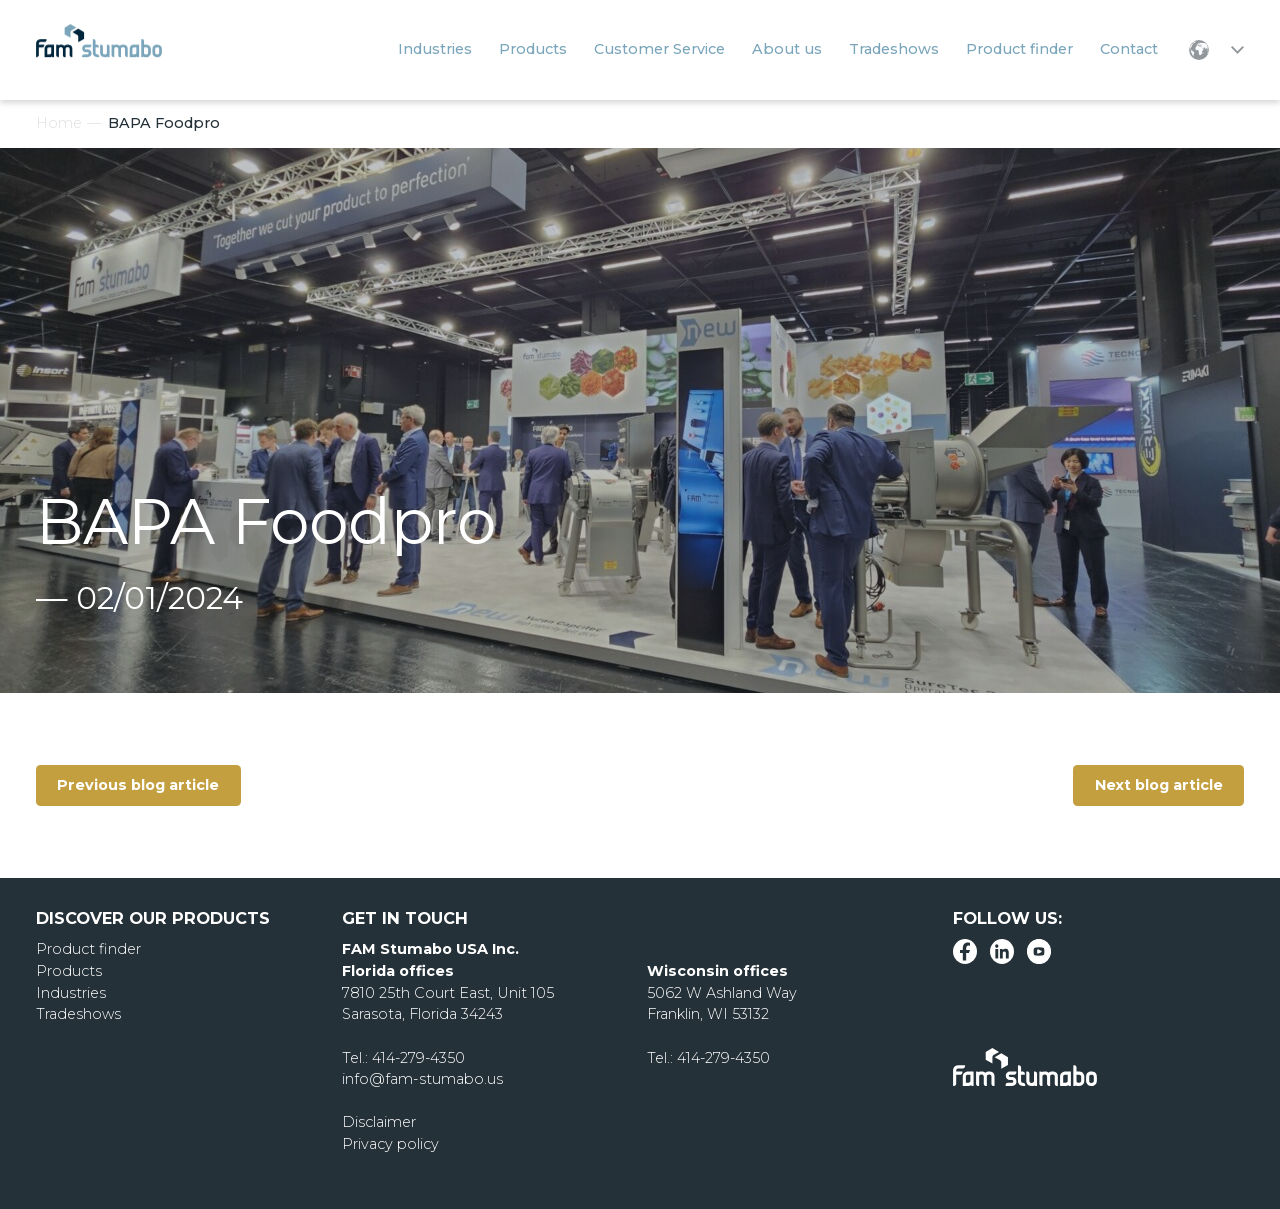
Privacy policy (390, 1144)
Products (69, 971)
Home (59, 123)
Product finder (88, 949)
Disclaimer (379, 1122)
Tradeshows (78, 1014)
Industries (71, 993)
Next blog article (1158, 785)
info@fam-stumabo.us (422, 1079)
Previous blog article (139, 785)
